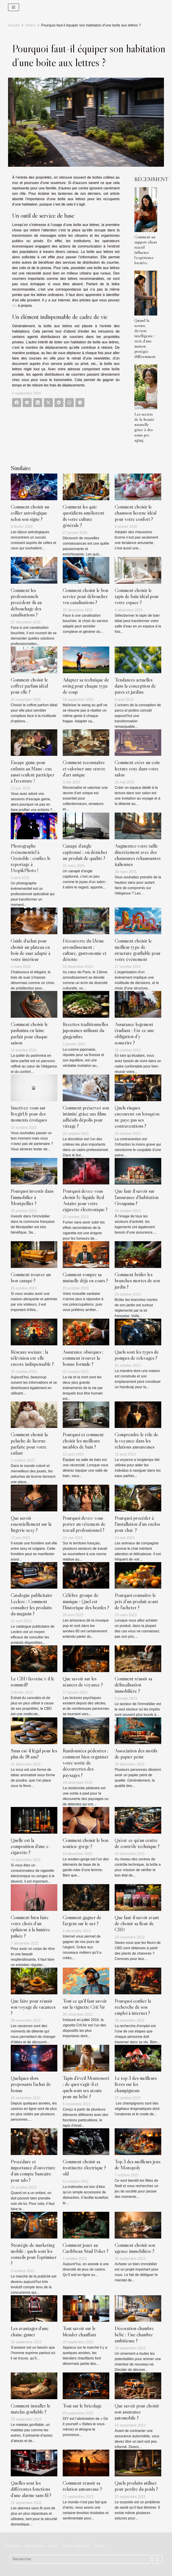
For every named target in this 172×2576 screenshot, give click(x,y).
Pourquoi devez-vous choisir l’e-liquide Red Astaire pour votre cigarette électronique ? (85, 1200)
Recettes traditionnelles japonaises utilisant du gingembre (85, 1030)
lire (14, 305)
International (35, 2545)
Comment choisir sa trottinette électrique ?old (84, 2167)
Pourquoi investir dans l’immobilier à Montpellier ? (32, 1197)
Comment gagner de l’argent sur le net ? (82, 1920)
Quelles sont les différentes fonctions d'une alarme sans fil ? (31, 2489)
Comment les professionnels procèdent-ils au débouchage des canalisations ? (26, 602)
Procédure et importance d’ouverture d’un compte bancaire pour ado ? (33, 2170)
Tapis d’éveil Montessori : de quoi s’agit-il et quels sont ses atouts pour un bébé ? (86, 2087)
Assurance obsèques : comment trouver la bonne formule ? (83, 1358)
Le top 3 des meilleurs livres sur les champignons (136, 2084)
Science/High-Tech (76, 2545)
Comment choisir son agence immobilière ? (135, 2248)
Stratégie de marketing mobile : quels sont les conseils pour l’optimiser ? (34, 2254)
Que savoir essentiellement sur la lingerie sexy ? (31, 1524)
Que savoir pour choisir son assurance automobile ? (137, 2412)
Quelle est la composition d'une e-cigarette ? (30, 1846)
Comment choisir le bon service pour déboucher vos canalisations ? (85, 596)
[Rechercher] (80, 2559)
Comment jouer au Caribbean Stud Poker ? (85, 2248)
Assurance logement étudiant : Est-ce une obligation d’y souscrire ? (134, 1033)
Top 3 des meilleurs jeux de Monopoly (138, 2164)
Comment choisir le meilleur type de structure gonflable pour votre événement (138, 950)
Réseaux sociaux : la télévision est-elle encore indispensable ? (32, 1358)
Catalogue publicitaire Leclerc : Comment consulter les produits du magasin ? (31, 1604)
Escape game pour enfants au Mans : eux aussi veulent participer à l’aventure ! (32, 771)
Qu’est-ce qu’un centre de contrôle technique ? (137, 1843)
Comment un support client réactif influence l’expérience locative (145, 249)
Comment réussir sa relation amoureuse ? (82, 2486)
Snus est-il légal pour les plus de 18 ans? (34, 1753)
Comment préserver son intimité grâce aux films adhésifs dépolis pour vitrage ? (86, 1117)
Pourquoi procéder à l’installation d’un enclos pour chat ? (137, 1524)
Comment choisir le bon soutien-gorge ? (85, 1843)
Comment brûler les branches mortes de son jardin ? (137, 1280)
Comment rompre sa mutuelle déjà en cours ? (85, 1277)
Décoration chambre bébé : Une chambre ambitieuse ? (134, 2334)
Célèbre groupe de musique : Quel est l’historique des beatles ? (86, 1601)
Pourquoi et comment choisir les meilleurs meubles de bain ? (83, 1440)
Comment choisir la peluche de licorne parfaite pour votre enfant (29, 1443)
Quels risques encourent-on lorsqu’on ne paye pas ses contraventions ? (137, 1117)
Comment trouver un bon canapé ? (31, 1277)
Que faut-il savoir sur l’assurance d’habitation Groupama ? (137, 1197)
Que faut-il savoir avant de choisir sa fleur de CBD (137, 1923)
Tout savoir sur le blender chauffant (79, 2331)
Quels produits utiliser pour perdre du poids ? (136, 2486)
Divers (30, 25)
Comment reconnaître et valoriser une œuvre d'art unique (84, 768)
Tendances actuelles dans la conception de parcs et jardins (135, 686)
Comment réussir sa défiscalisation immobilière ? (133, 1684)
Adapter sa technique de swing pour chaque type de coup (86, 686)
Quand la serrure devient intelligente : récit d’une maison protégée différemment (145, 338)
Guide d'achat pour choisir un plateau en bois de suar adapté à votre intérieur (30, 950)
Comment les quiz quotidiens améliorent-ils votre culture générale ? (84, 516)
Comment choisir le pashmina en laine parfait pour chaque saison (29, 1033)
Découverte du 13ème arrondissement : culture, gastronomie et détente (85, 950)
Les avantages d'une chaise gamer (30, 2331)
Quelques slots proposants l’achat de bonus (31, 2084)
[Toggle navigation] (13, 7)
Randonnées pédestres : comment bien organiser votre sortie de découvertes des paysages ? (86, 1762)
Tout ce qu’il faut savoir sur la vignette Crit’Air (85, 2004)
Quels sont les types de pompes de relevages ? (137, 1355)
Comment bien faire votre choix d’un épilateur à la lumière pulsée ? (30, 1926)
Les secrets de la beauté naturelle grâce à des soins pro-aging (144, 427)
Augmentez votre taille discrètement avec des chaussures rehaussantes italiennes (138, 855)
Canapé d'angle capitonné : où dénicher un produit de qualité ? (85, 852)
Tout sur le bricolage (82, 2406)
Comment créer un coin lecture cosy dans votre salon (137, 768)
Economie (13, 2545)
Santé (53, 2545)
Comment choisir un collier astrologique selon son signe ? (30, 513)
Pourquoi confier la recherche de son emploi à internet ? (133, 2007)
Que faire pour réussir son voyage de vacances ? (33, 2007)
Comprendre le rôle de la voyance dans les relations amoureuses (136, 1440)
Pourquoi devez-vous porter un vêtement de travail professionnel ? (84, 1524)
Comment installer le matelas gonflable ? (30, 2409)
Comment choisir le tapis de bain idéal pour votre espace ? (137, 596)
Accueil (14, 25)
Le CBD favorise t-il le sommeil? (32, 1681)
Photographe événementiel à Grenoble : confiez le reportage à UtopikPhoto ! (31, 858)
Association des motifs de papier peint (136, 1753)
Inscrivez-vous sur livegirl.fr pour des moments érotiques (29, 1114)
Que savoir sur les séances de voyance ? (83, 1681)
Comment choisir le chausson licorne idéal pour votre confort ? (135, 513)
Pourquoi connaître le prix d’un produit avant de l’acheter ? (136, 1601)
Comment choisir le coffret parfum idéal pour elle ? (29, 686)
